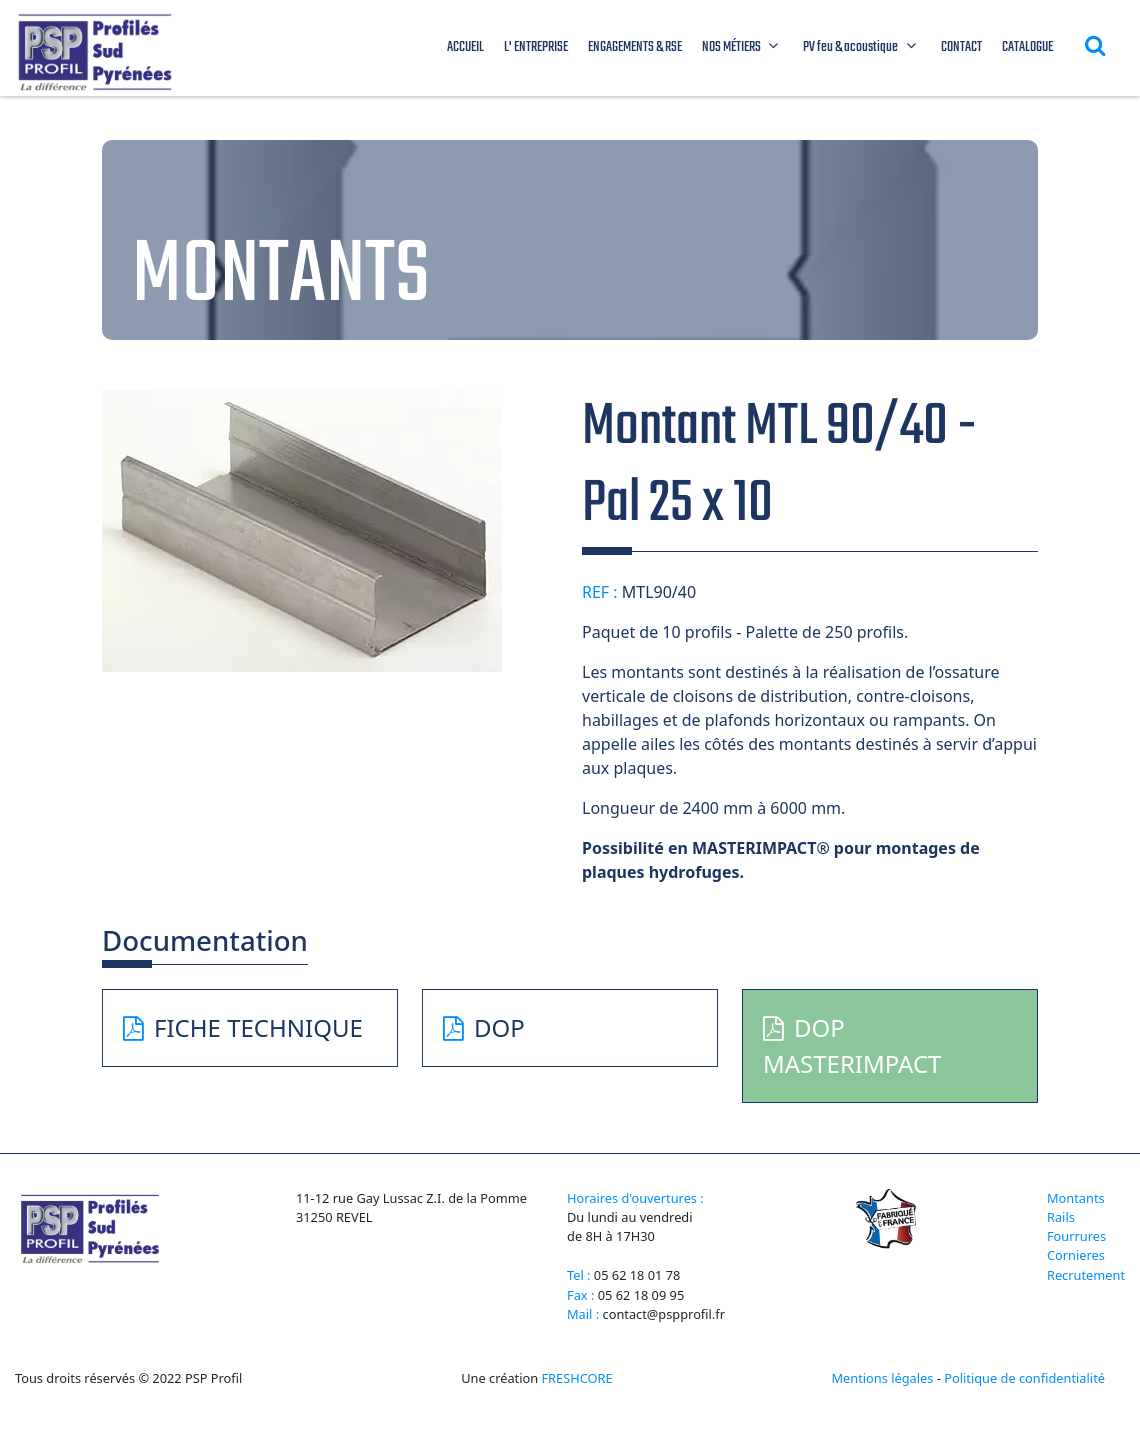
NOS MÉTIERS (743, 47)
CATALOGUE (1027, 47)
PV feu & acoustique (862, 47)
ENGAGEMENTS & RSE (635, 47)
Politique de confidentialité (1024, 1378)
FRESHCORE (576, 1378)
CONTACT (961, 47)
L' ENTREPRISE (536, 47)
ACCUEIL (465, 47)
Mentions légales (882, 1378)
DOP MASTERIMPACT (852, 1045)
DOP (484, 1027)
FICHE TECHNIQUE (243, 1027)
